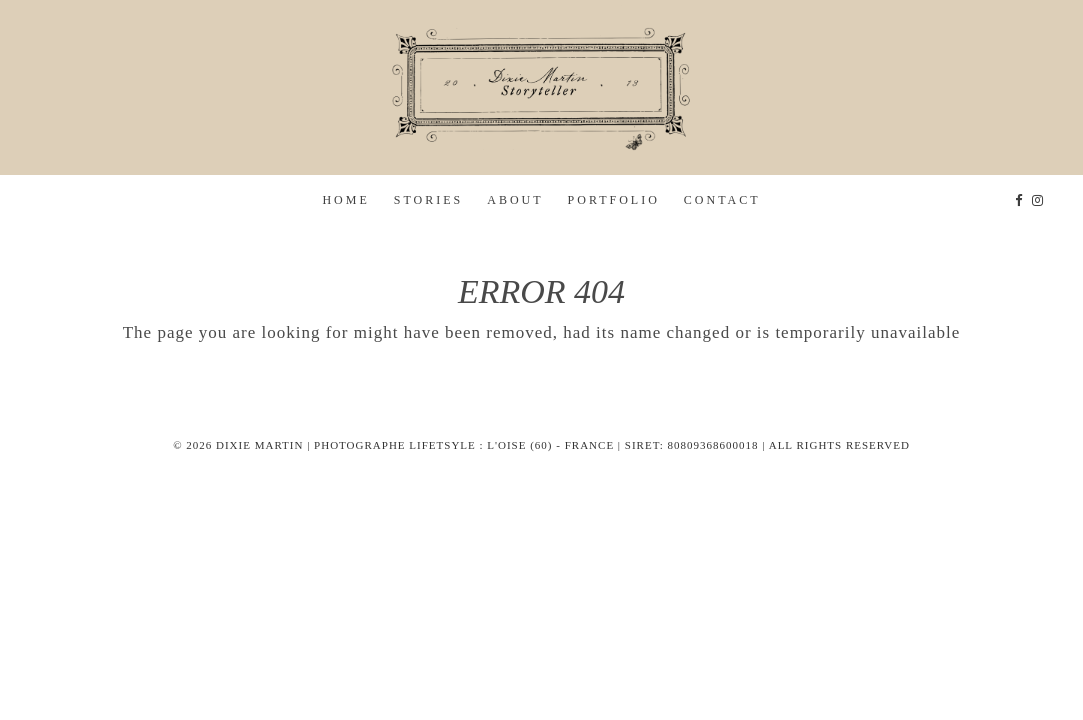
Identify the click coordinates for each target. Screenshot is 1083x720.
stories (428, 200)
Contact (722, 200)
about (515, 200)
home (345, 200)
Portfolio (614, 200)
